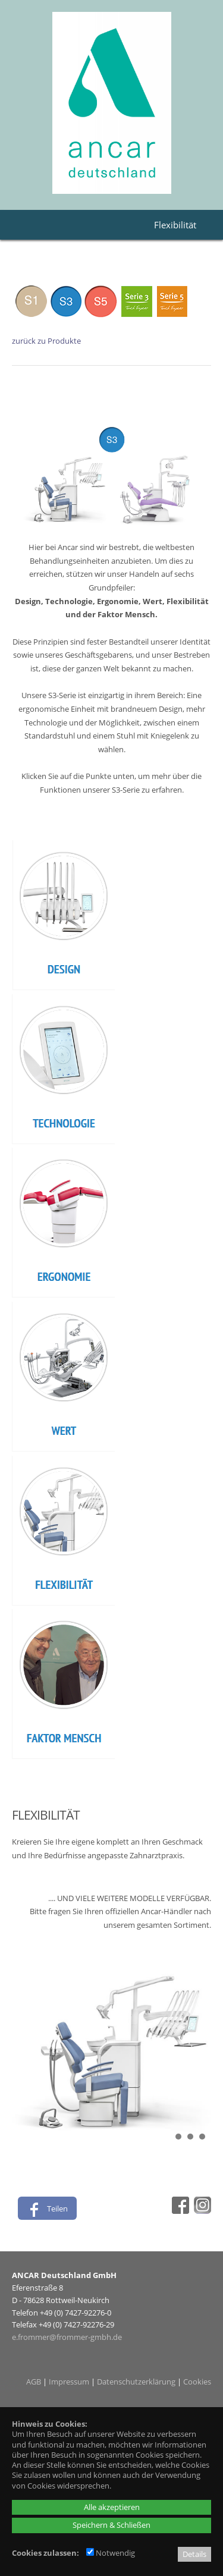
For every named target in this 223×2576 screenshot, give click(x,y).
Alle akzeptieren (112, 2507)
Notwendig (110, 2552)
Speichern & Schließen (111, 2525)
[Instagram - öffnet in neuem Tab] (201, 2211)
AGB (33, 2381)
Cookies (197, 2381)
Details (194, 2554)
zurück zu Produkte (46, 340)
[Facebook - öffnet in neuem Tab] (179, 2211)
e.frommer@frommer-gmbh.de (67, 2337)
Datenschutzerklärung (136, 2381)
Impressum (69, 2381)
